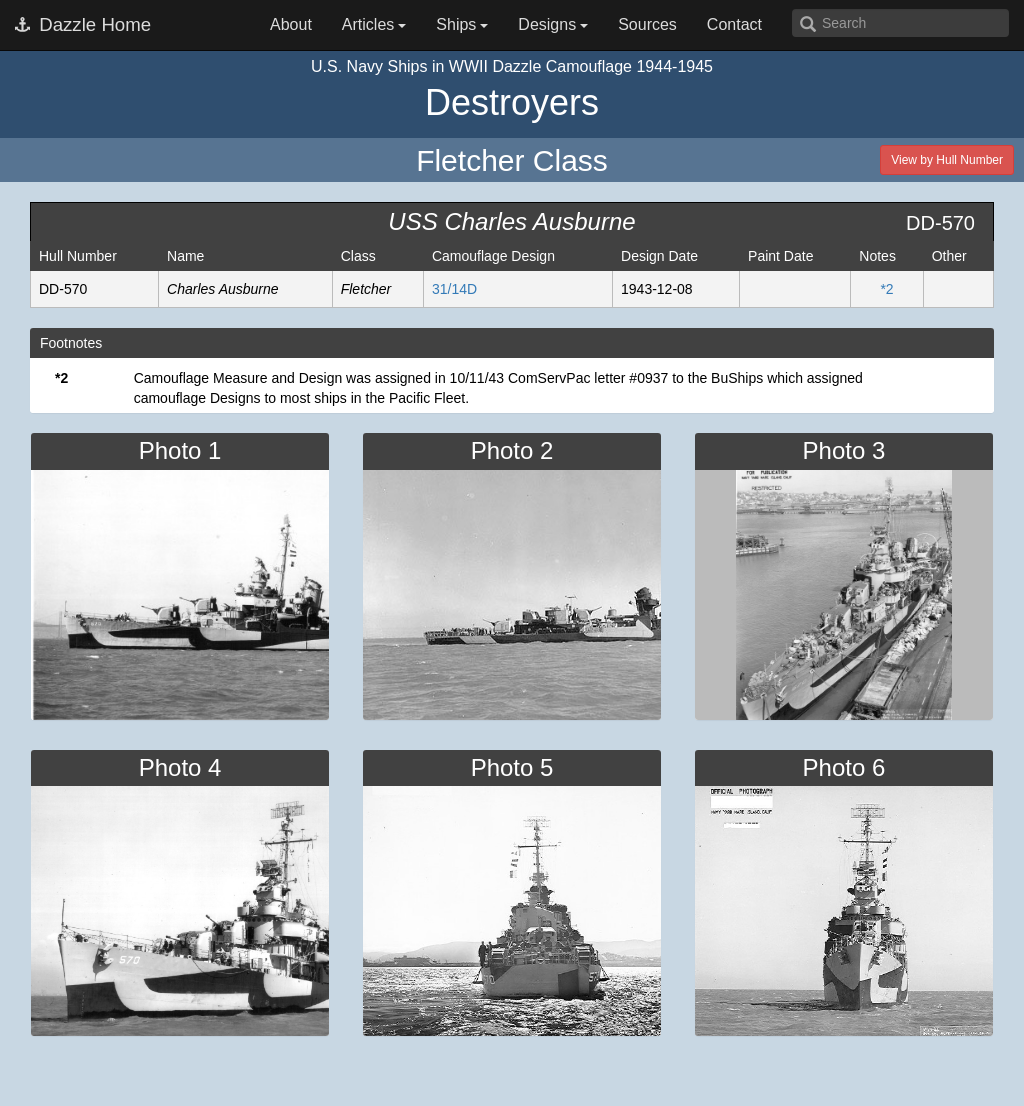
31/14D (454, 289)
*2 (886, 289)
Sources (647, 24)
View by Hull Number (947, 160)
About (291, 24)
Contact (734, 24)
